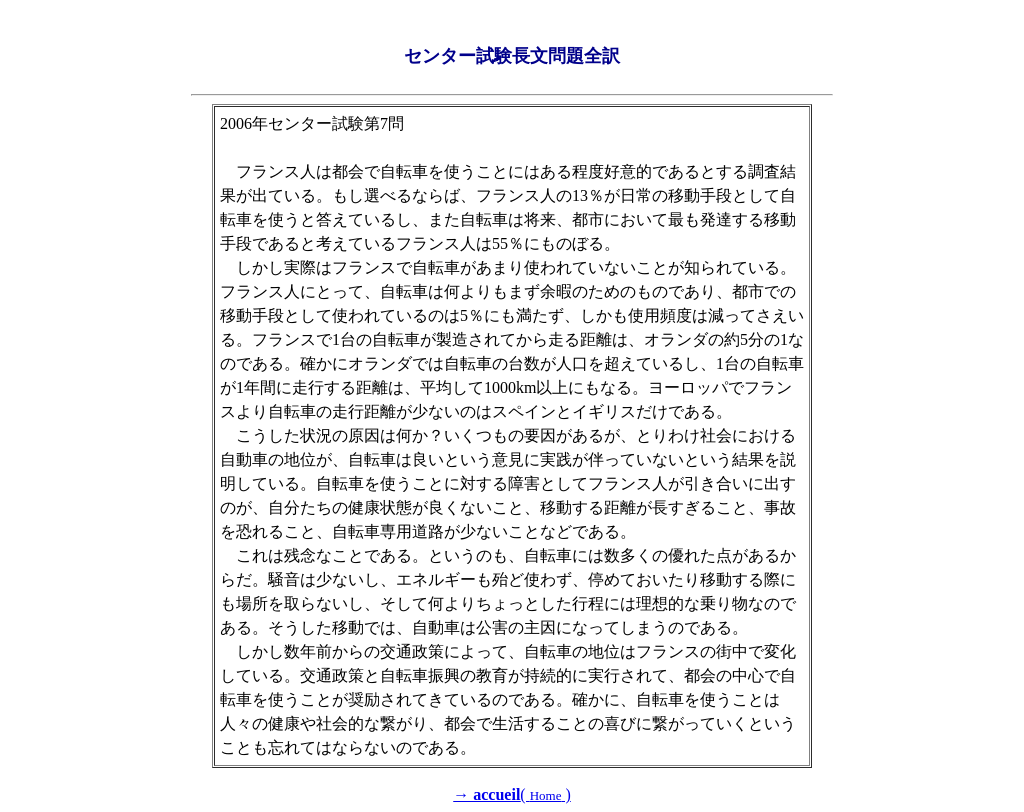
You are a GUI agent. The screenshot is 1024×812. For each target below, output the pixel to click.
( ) (512, 794)
